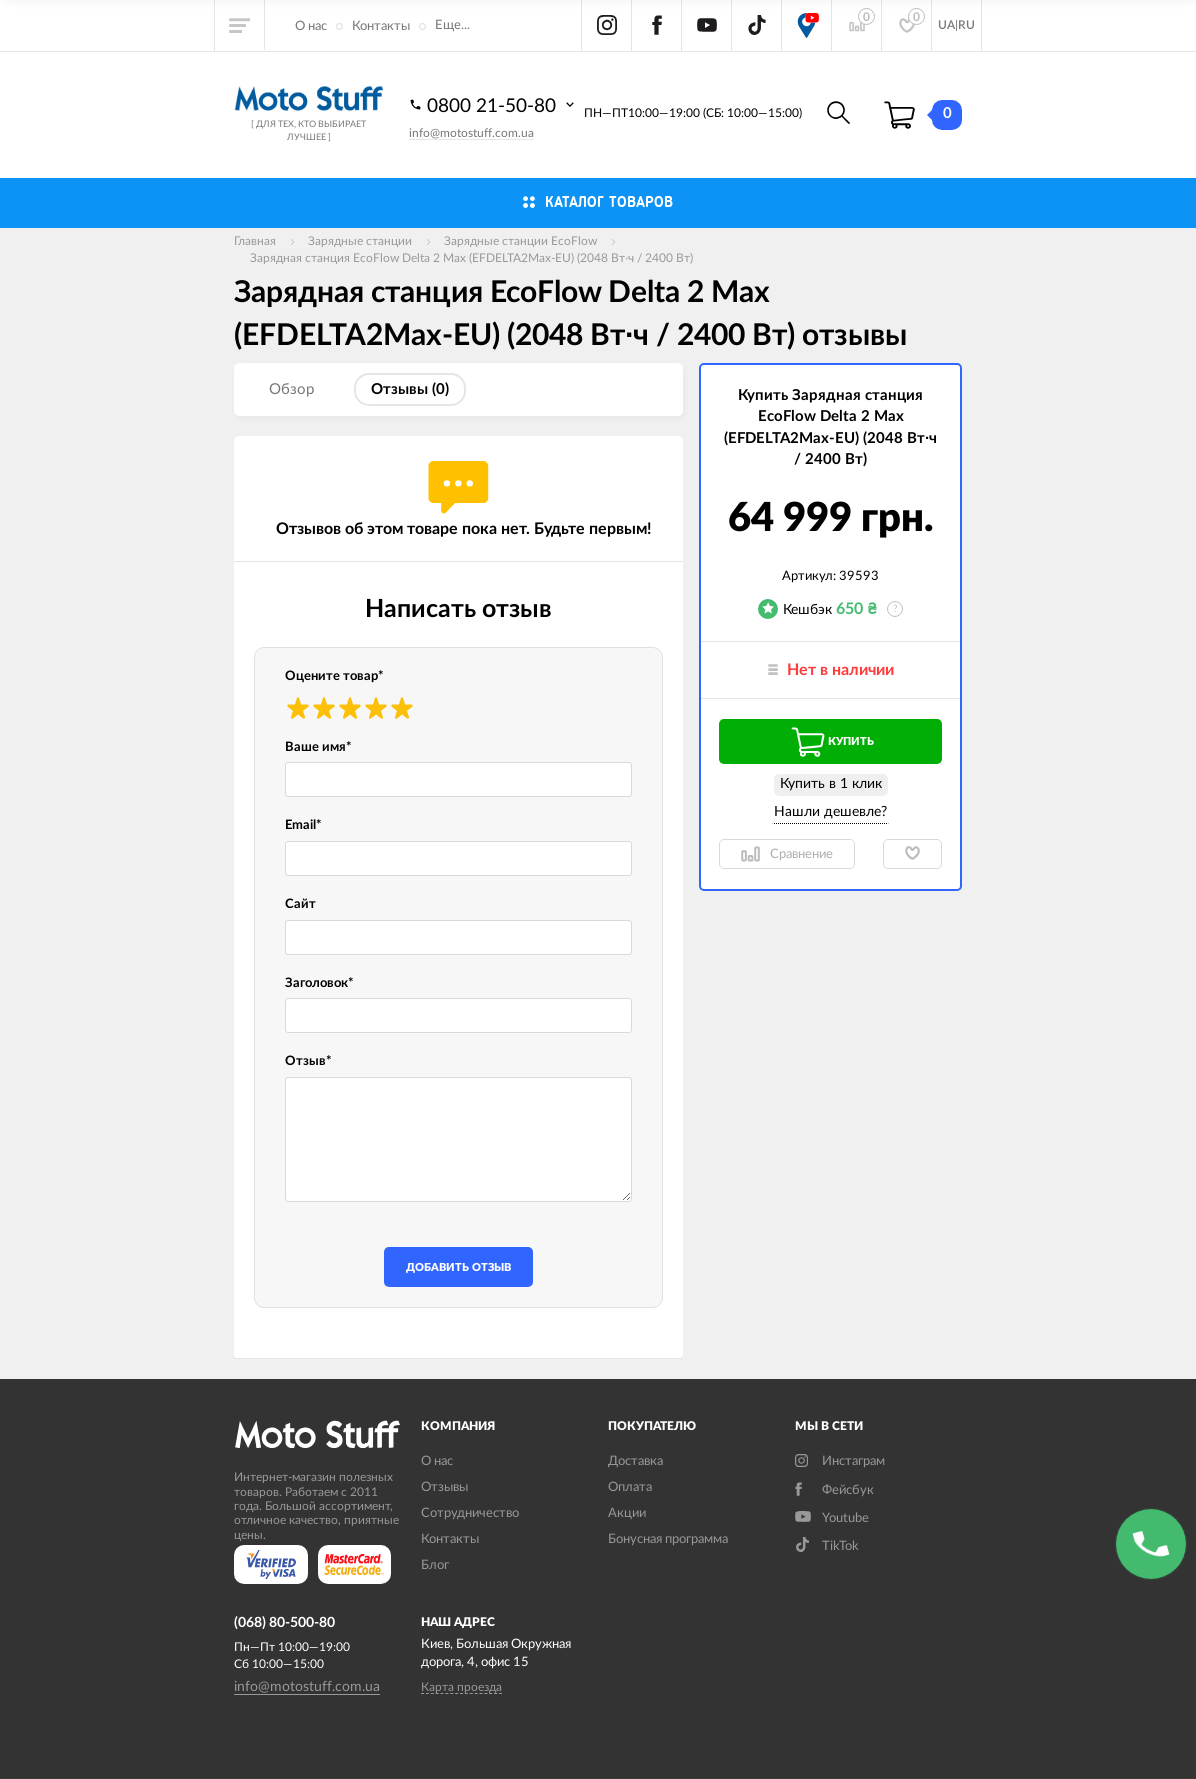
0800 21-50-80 (494, 105)
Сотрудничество (470, 1513)
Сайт (300, 904)
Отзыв (308, 1061)
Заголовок (319, 983)
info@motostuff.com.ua (471, 133)
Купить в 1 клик (831, 784)
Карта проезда (461, 1687)
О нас (311, 26)
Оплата (630, 1487)
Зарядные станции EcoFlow (520, 241)
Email (303, 825)
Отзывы (444, 1487)
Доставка (635, 1461)
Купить (831, 742)
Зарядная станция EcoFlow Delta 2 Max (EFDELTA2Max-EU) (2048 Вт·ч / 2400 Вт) (471, 258)
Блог (435, 1565)
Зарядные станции (360, 241)
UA (946, 25)
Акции (627, 1513)
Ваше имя (318, 747)
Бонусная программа (668, 1539)
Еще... (452, 25)
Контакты (381, 26)
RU (966, 25)
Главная (255, 241)
